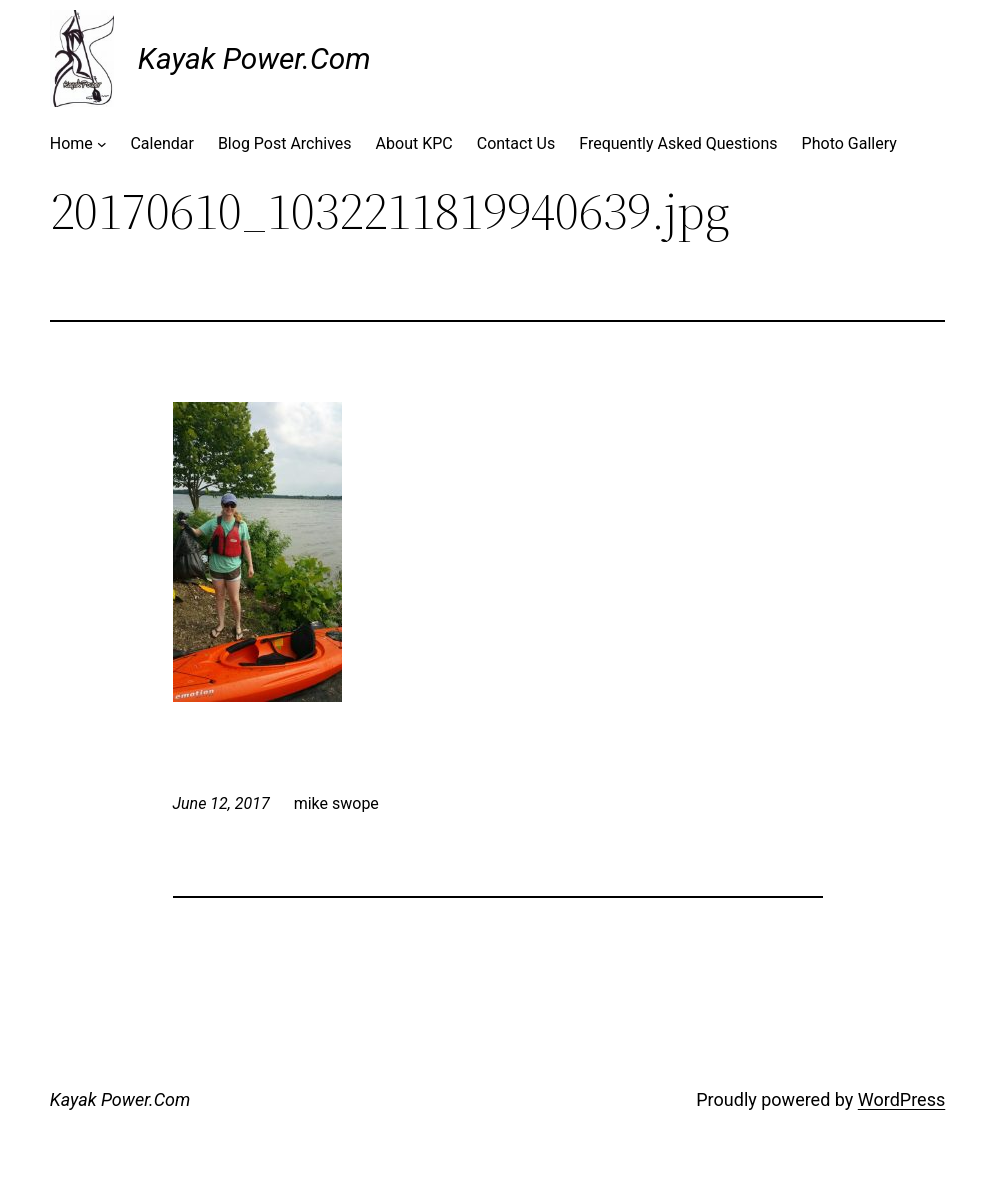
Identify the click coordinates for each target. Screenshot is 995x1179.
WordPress (901, 1099)
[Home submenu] (102, 144)
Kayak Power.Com (254, 58)
